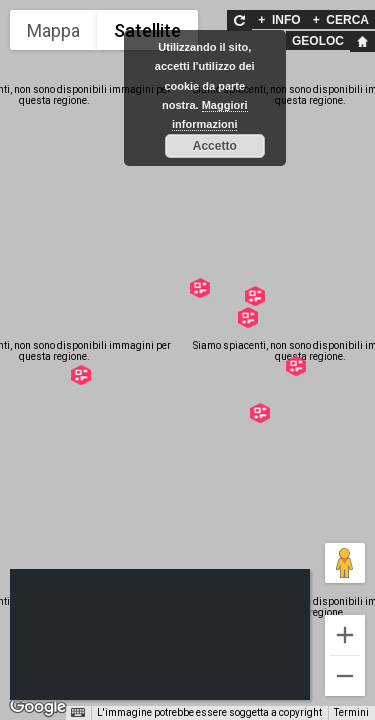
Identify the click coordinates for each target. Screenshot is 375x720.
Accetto (215, 146)
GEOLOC (318, 41)
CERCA (341, 20)
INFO (279, 20)
